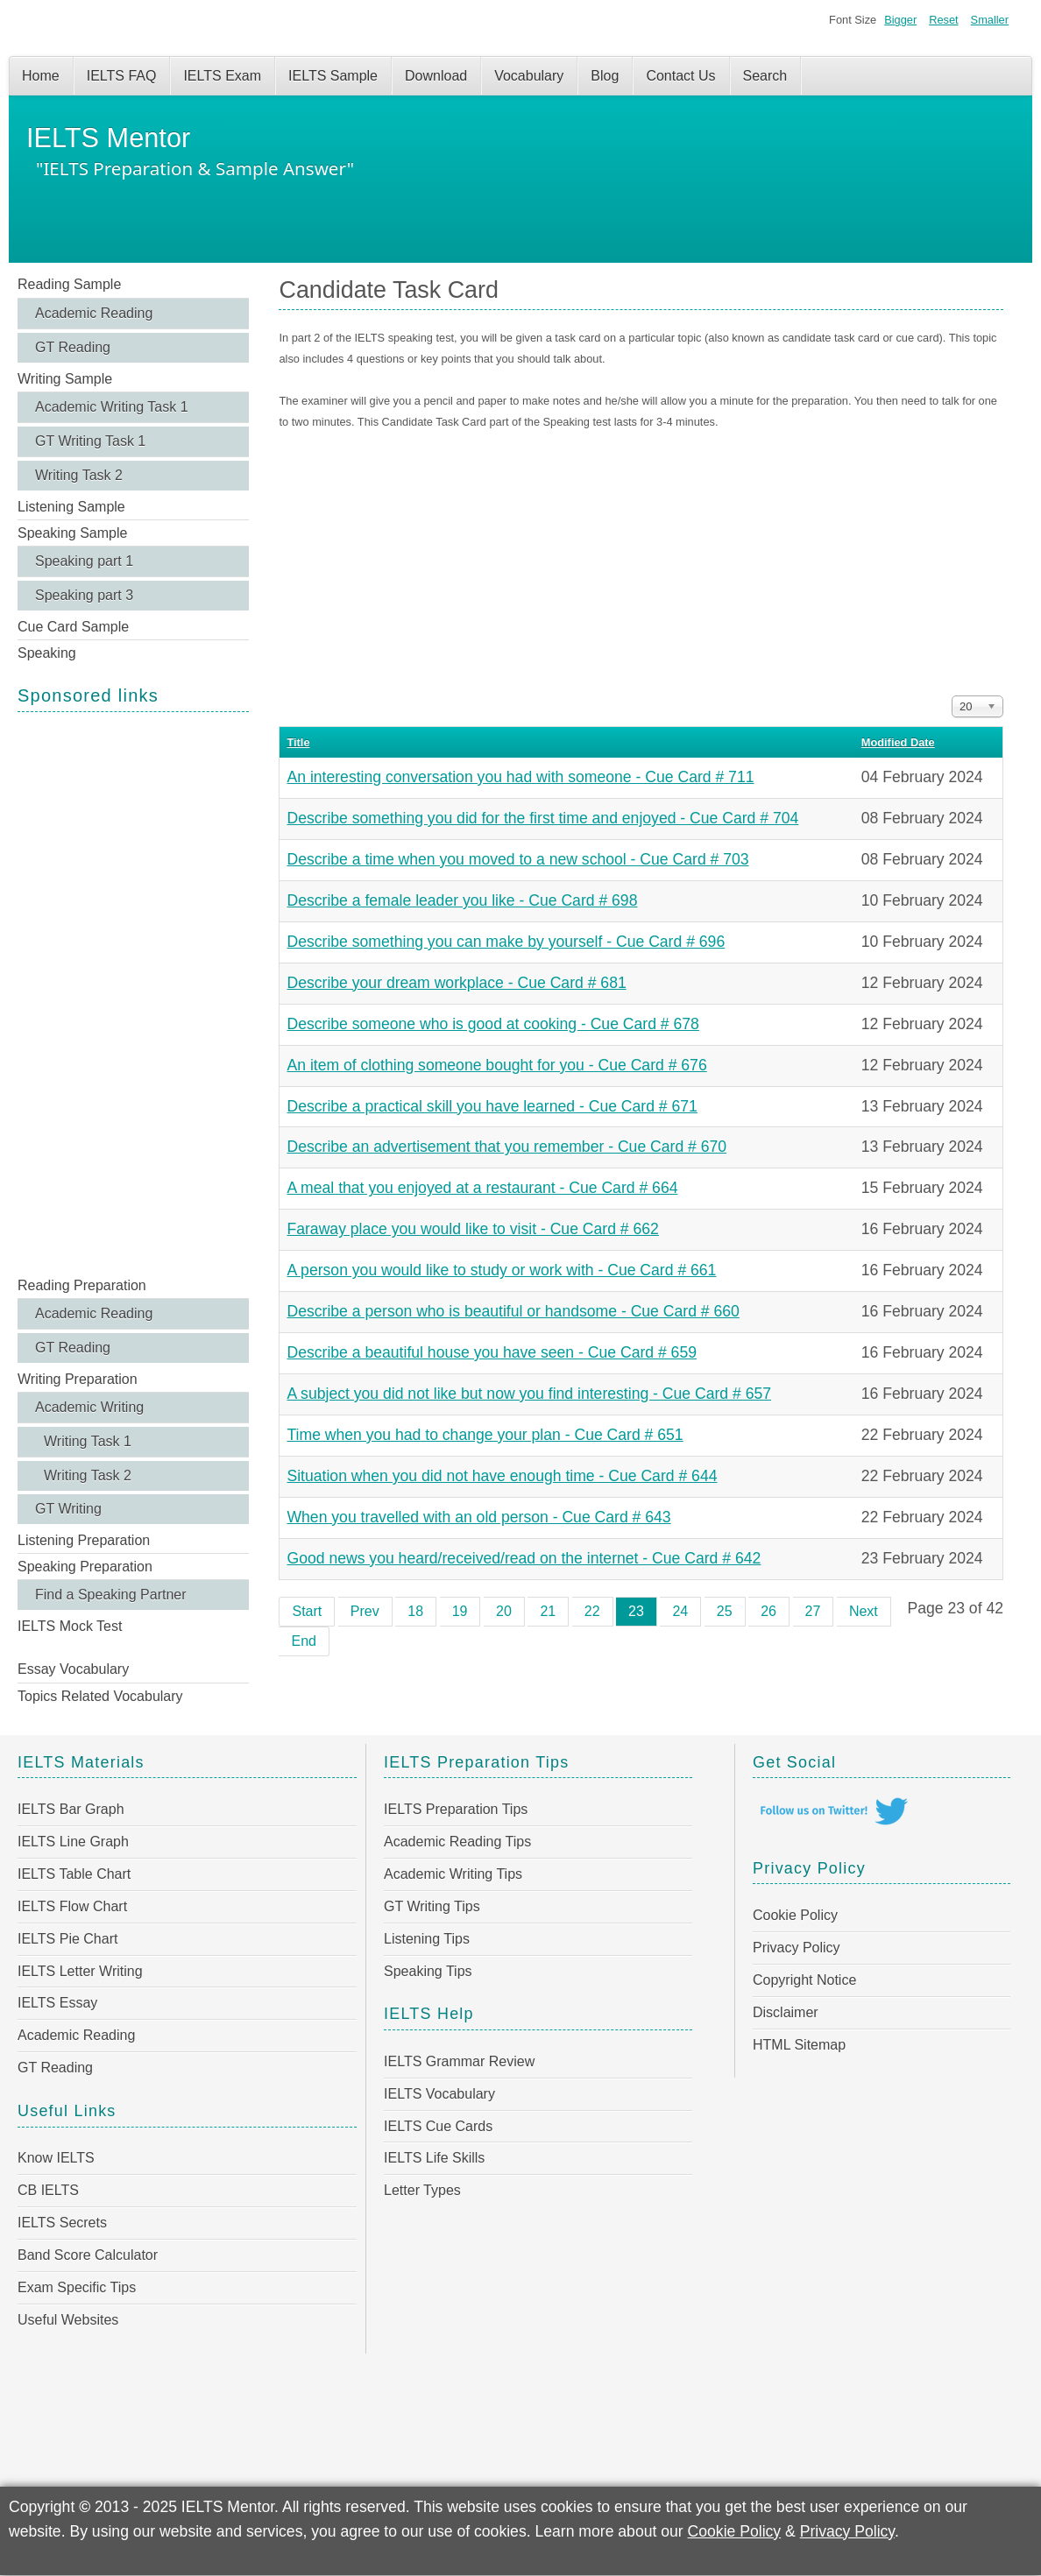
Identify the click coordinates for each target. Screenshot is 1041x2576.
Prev (365, 1611)
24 (680, 1611)
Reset (943, 19)
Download (436, 75)
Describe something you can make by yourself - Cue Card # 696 (506, 941)
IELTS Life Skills (434, 2157)
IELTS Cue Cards (438, 2126)
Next (863, 1611)
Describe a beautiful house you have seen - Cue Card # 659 (492, 1352)
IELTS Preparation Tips (456, 1809)
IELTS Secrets (62, 2222)
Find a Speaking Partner (111, 1594)
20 (504, 1611)
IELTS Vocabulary (439, 2093)
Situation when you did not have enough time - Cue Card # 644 (502, 1476)
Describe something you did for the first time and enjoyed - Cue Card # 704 (542, 818)
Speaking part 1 (84, 561)
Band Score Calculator (88, 2255)
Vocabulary (528, 75)
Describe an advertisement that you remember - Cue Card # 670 (506, 1146)
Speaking (47, 653)
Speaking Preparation (85, 1566)
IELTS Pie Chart (67, 1938)
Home (41, 75)
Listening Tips (427, 1938)
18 (415, 1611)
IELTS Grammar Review (459, 2061)
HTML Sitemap (799, 2044)
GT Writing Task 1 (90, 441)
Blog (605, 75)
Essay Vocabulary (73, 1669)
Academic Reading (93, 313)
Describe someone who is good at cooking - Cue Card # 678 (492, 1024)
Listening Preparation (84, 1540)
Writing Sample (65, 378)
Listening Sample (71, 506)
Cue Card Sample (73, 626)
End (303, 1641)
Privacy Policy (796, 1947)
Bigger (900, 19)
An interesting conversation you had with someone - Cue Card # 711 (520, 777)
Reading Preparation (82, 1285)
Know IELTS (56, 2157)
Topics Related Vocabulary (100, 1696)
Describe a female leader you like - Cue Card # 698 (462, 900)
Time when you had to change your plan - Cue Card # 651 (485, 1434)
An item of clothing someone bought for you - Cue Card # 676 (496, 1065)
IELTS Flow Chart (72, 1906)
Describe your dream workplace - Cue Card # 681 (456, 983)
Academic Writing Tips (453, 1874)
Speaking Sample (72, 533)
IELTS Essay (57, 2002)
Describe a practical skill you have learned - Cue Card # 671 (492, 1106)
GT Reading (72, 347)
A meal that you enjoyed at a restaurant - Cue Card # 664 (482, 1187)
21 (548, 1611)
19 (460, 1611)
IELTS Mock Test (70, 1626)
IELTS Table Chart (74, 1874)
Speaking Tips (428, 1971)
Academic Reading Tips (457, 1841)
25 (725, 1611)
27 (813, 1611)
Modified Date (898, 742)
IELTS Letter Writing (80, 1971)
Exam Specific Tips (77, 2287)
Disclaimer (785, 2012)
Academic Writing (89, 1407)
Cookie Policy (795, 1915)
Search (765, 75)
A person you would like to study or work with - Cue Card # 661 (501, 1270)
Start (307, 1611)
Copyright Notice (804, 1980)
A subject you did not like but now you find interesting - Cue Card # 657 (529, 1393)
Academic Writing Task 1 (111, 406)
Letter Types (422, 2190)
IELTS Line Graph (73, 1841)
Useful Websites (68, 2319)
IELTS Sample (333, 75)
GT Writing (68, 1508)
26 (768, 1611)
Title (298, 742)
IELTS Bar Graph (71, 1809)
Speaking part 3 (84, 595)
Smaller (990, 19)
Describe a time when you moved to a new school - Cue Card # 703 (517, 859)
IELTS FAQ (122, 75)
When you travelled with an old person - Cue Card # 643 (478, 1517)
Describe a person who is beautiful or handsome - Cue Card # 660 (513, 1311)
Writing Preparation (78, 1379)
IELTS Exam (222, 75)
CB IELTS (48, 2190)
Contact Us (680, 75)
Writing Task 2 (79, 475)
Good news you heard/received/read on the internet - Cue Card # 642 (524, 1558)
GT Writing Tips (432, 1906)
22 (592, 1611)
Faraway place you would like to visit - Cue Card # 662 (472, 1229)
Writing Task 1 (87, 1441)
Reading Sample (69, 284)
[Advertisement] (133, 992)
